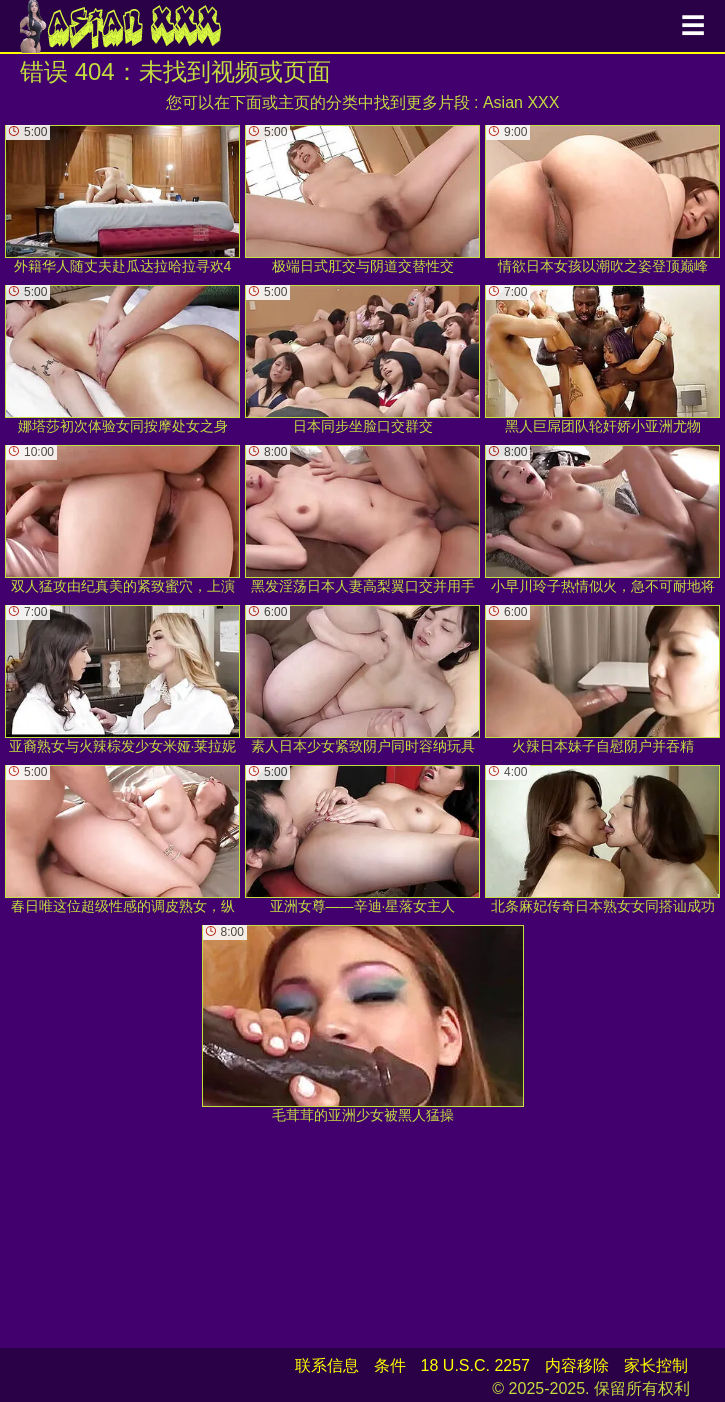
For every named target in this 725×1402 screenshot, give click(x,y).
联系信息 (327, 1365)
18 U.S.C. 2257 (475, 1365)
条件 (390, 1365)
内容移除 (577, 1365)
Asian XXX (521, 102)
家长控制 (656, 1365)
